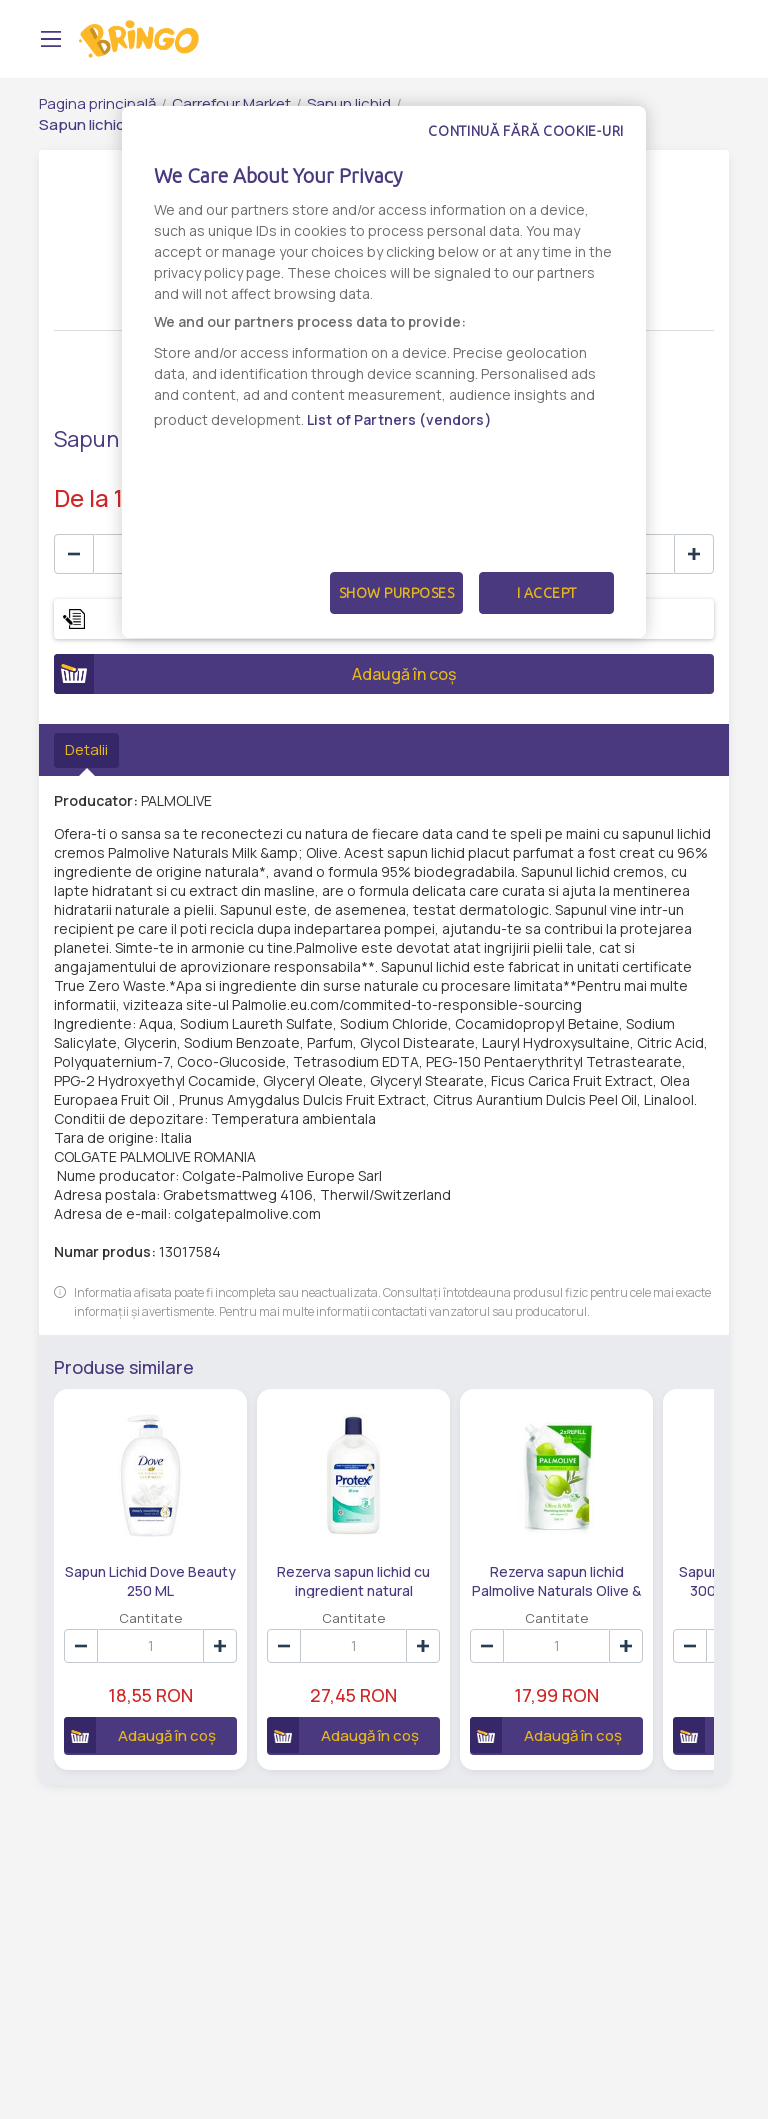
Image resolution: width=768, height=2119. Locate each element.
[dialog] (384, 372)
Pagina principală (97, 103)
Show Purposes (397, 593)
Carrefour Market (231, 103)
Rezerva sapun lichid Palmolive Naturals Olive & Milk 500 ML (552, 1579)
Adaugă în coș (255, 674)
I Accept (547, 593)
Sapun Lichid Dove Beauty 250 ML (149, 1579)
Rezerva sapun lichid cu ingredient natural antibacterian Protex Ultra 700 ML (351, 1579)
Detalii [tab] (86, 749)
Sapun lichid (349, 103)
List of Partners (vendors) (399, 419)
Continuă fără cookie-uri (526, 131)
